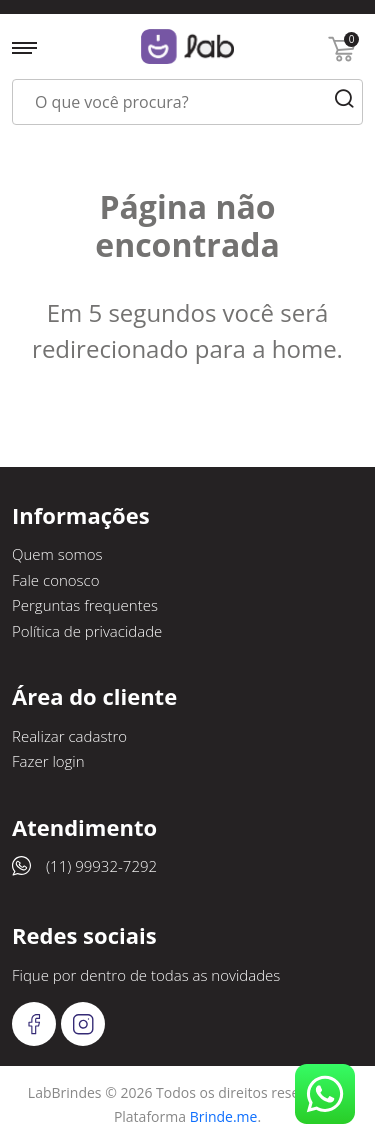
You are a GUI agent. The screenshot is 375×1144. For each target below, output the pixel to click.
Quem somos (57, 554)
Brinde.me (224, 1116)
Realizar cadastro (69, 736)
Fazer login (48, 761)
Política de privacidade (87, 631)
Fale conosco (56, 580)
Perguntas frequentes (85, 605)
